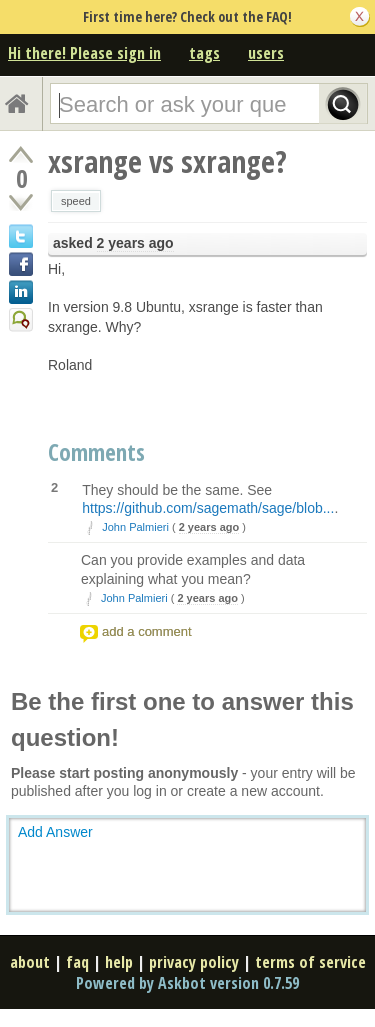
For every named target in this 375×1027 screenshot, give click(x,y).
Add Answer (55, 832)
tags (204, 53)
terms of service (310, 962)
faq (77, 962)
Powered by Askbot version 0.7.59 (187, 983)
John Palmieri (135, 527)
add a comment (147, 631)
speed (76, 201)
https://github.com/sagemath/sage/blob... (208, 508)
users (266, 53)
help (119, 962)
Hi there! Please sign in (84, 53)
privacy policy (194, 962)
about (30, 962)
